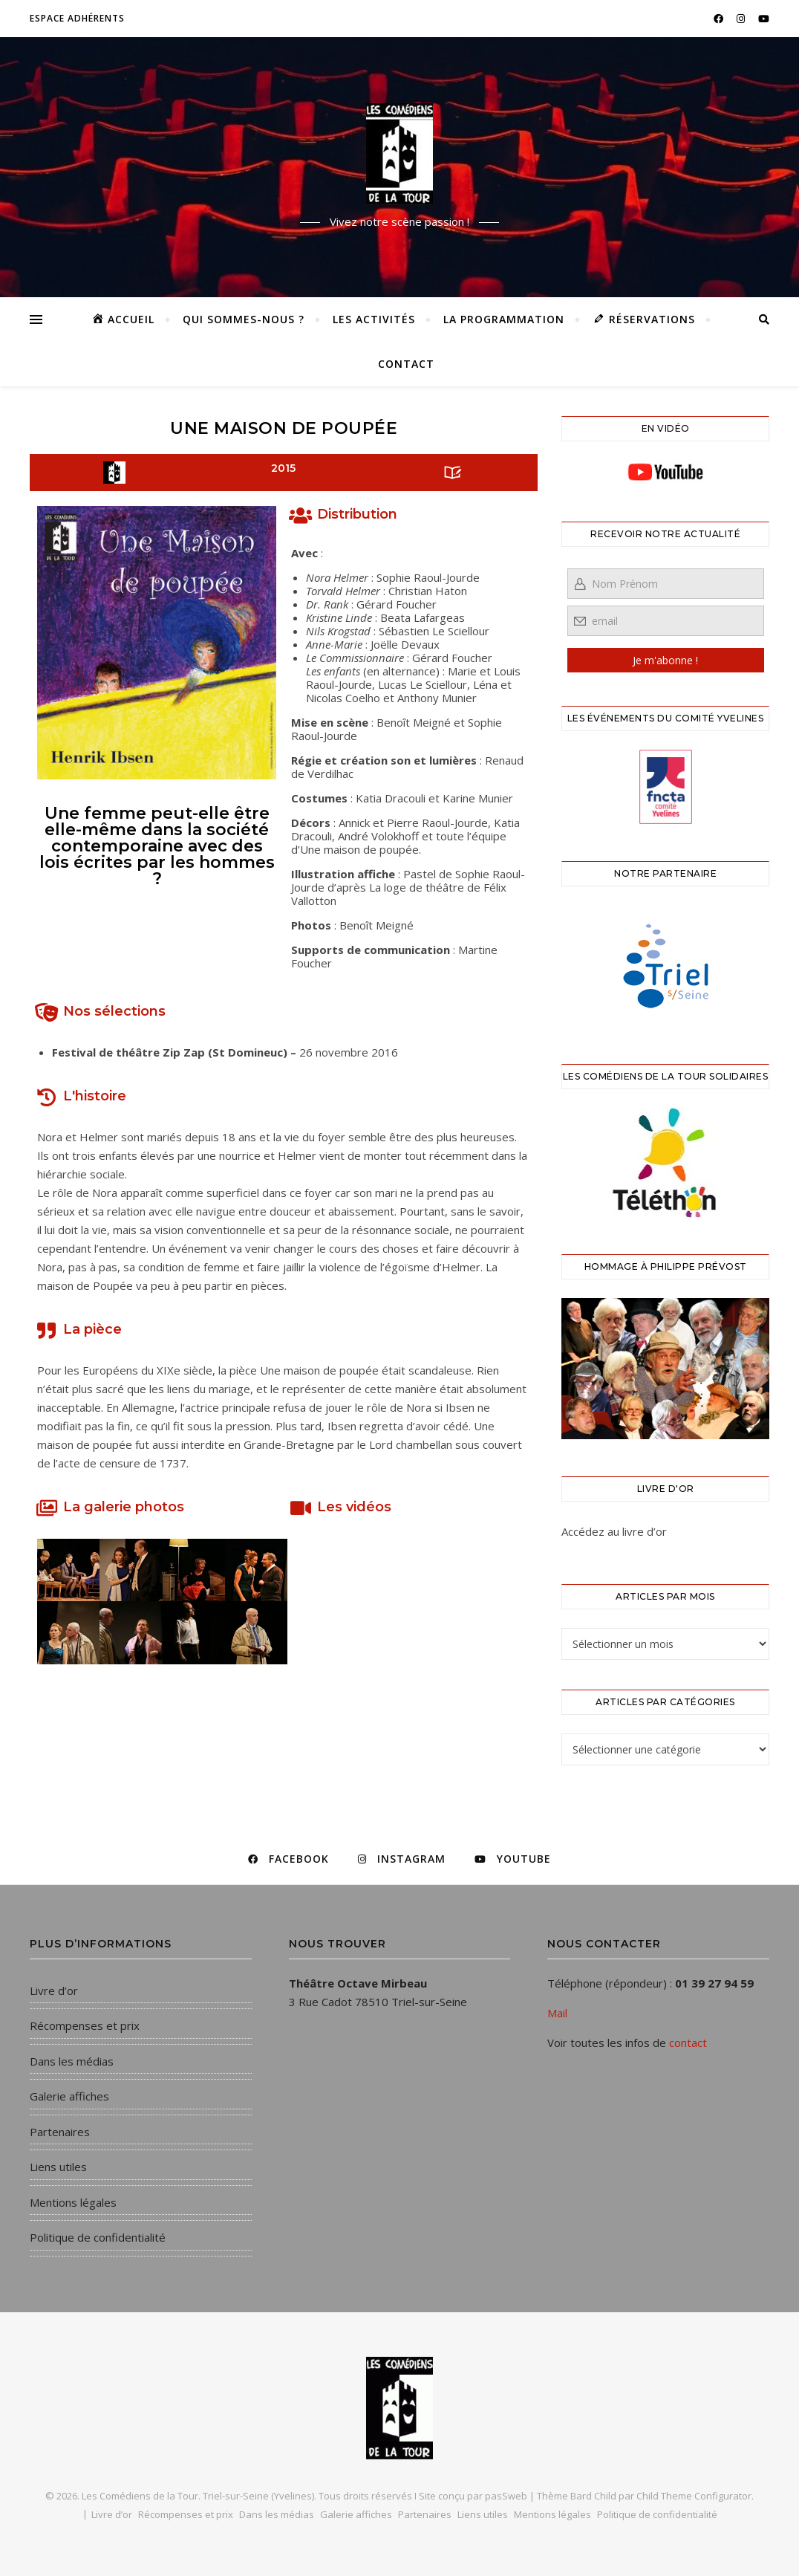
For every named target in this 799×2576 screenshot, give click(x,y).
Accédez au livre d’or (614, 1531)
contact (688, 2042)
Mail (557, 2012)
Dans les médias (72, 2061)
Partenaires (60, 2131)
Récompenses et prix (85, 2025)
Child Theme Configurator (693, 2495)
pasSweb (506, 2495)
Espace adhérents (77, 18)
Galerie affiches (69, 2096)
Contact (406, 364)
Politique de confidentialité (98, 2237)
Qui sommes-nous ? (243, 319)
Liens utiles (58, 2166)
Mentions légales (73, 2202)
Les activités (374, 319)
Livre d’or (54, 1990)
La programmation (503, 319)
